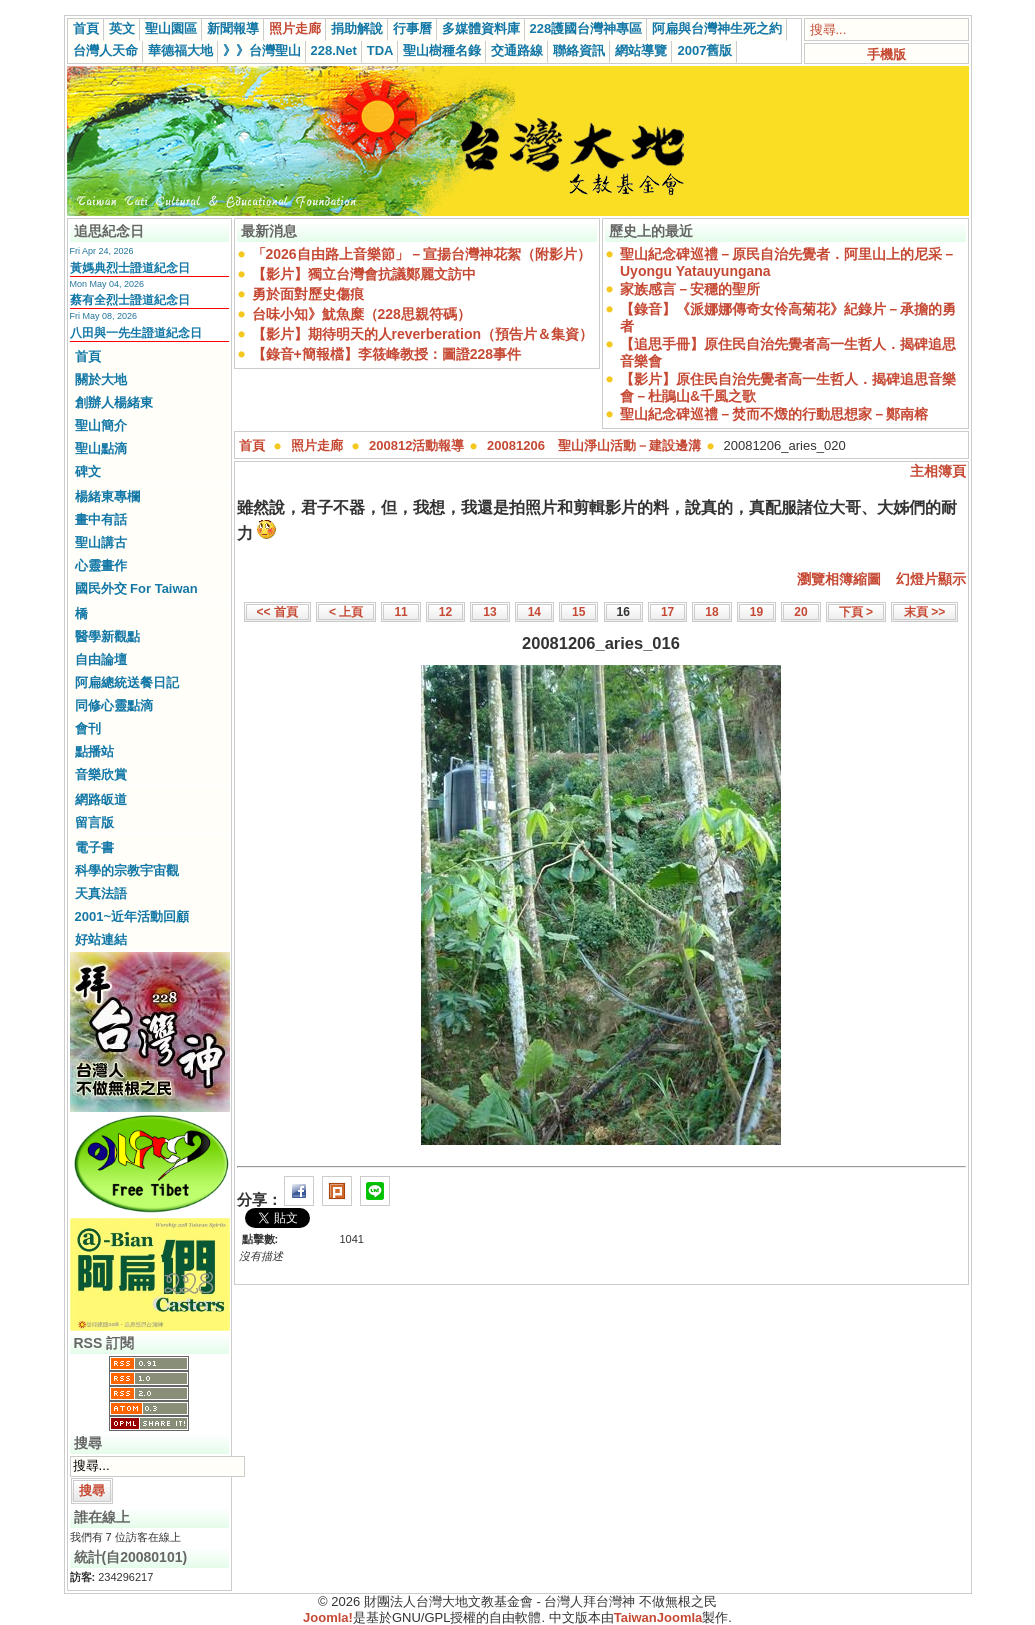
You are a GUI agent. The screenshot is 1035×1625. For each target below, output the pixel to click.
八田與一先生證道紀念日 (136, 333)
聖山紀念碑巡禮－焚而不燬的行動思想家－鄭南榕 (774, 414)
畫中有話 (101, 519)
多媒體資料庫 (481, 28)
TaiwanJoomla (658, 1617)
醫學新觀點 (107, 636)
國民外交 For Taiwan (136, 588)
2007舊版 (704, 50)
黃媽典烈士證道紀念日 (130, 268)
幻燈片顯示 (931, 579)
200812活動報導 (416, 445)
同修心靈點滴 (114, 705)
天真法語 (101, 893)
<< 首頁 (277, 612)
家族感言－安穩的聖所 (690, 289)
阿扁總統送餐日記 (127, 682)
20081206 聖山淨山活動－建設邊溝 (594, 445)
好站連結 (101, 939)
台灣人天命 (105, 50)
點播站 (94, 751)
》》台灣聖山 (262, 50)
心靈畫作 (101, 565)
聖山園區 (171, 28)
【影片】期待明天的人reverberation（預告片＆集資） (422, 334)
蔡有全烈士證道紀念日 (130, 300)
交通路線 (517, 50)
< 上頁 (346, 612)
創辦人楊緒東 (114, 402)
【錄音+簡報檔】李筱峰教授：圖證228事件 (387, 354)
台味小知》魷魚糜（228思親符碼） (361, 314)
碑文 (88, 471)
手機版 (886, 54)
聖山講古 (101, 542)
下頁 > (856, 612)
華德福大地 (180, 50)
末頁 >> (924, 612)
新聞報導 (233, 28)
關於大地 (101, 379)
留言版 (94, 822)
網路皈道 (101, 799)
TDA (380, 50)
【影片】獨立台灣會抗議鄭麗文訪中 (364, 274)
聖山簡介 (101, 425)
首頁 (86, 28)
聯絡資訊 (579, 50)
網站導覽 (641, 50)
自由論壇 (101, 659)
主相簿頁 (938, 471)
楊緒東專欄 (107, 496)
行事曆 (412, 28)
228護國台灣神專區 (586, 28)
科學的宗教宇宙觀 (127, 870)
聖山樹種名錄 (442, 50)
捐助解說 (357, 28)
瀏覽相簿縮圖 (839, 579)
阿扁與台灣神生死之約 (717, 28)
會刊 (88, 728)
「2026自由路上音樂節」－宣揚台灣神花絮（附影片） (421, 254)
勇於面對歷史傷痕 (308, 294)
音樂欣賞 (101, 774)
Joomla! (328, 1617)
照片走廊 (295, 28)
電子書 (94, 847)
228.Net (334, 50)
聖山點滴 (101, 448)
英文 (122, 28)
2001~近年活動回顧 (132, 916)
